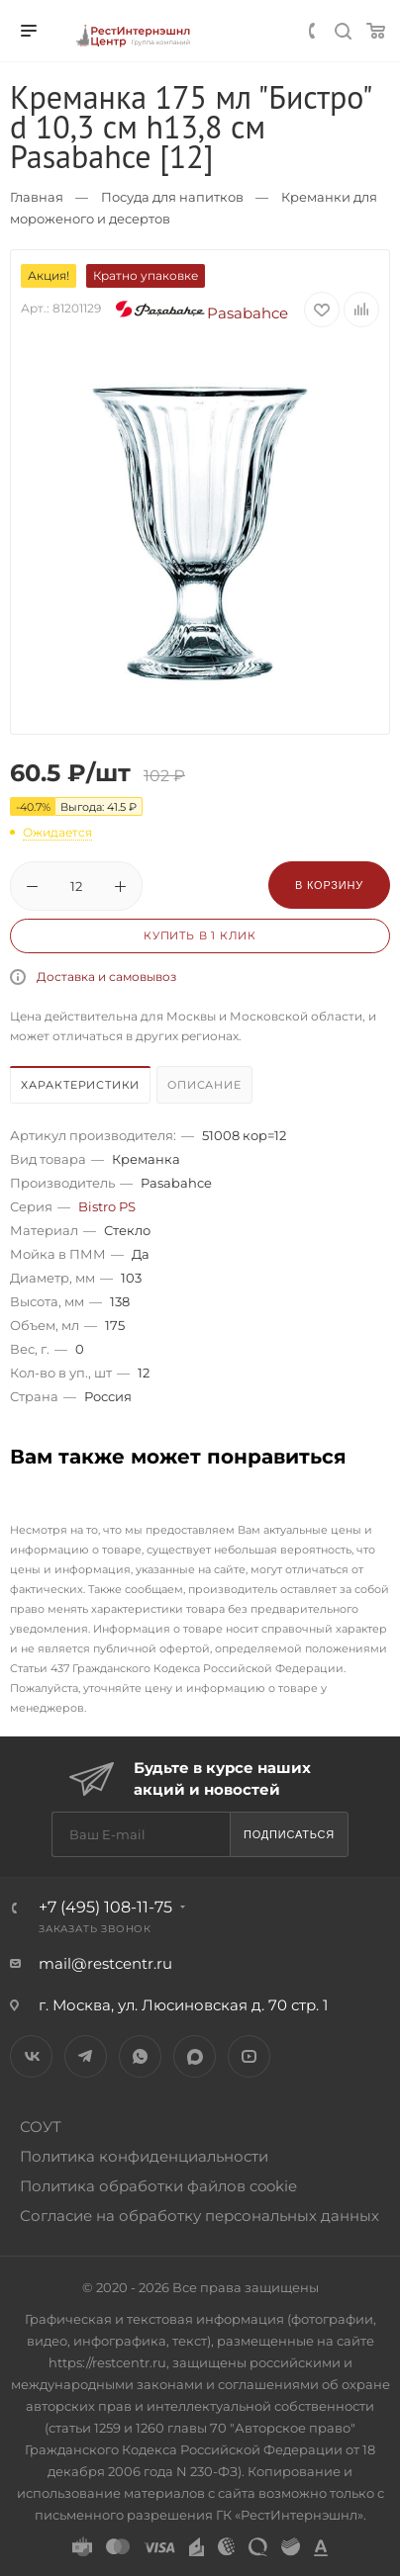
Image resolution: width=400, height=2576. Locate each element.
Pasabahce (201, 313)
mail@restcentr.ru (105, 1963)
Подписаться (289, 1834)
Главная (36, 197)
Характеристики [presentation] (80, 1085)
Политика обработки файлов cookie (158, 2185)
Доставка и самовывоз (106, 976)
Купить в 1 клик (200, 935)
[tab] (81, 1087)
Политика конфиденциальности (144, 2156)
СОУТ (40, 2126)
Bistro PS (107, 1206)
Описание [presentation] (204, 1085)
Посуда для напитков (172, 197)
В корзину (329, 885)
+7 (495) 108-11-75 (105, 1907)
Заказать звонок (95, 1928)
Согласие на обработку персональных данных (199, 2215)
